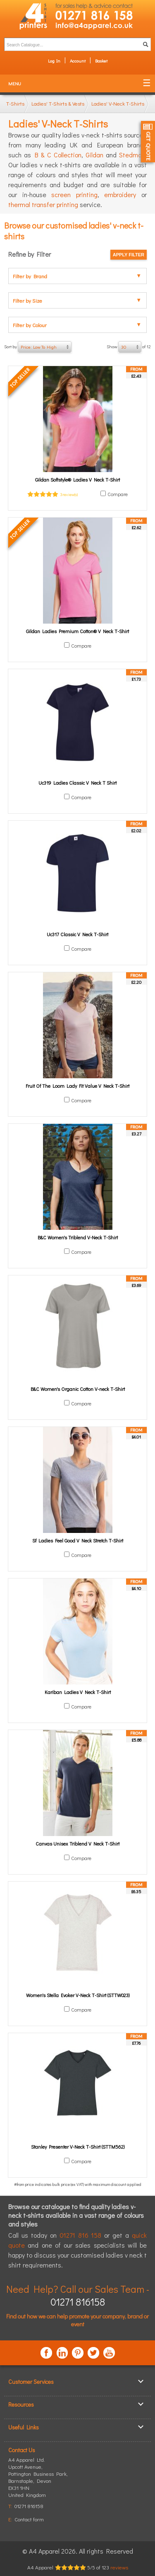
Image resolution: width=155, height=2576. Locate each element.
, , (38, 2480)
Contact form (29, 2519)
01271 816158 (77, 2301)
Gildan (94, 154)
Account (78, 61)
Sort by (38, 347)
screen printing (74, 194)
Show (129, 347)
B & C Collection (58, 154)
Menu (14, 83)
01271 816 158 (81, 2235)
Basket (101, 61)
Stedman (132, 154)
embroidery (120, 194)
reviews (119, 2567)
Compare (117, 494)
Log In (54, 61)
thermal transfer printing (43, 204)
